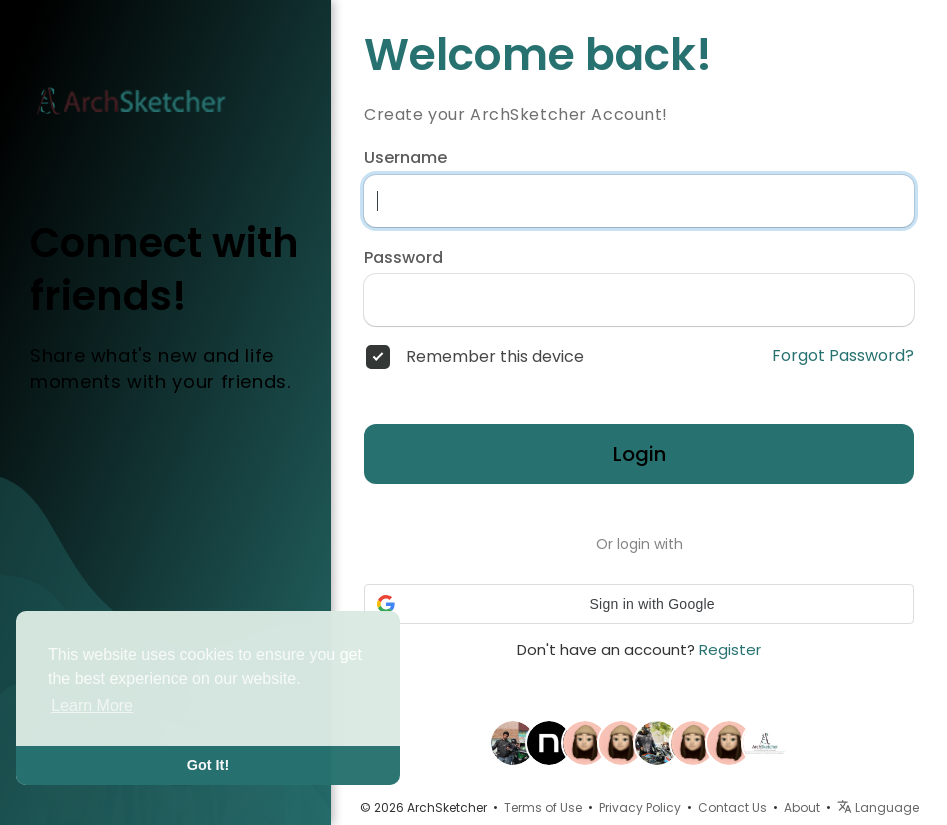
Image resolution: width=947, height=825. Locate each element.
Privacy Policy (640, 807)
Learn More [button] (92, 705)
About (802, 807)
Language (878, 807)
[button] (639, 604)
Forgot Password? (843, 356)
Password (403, 258)
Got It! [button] (208, 765)
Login (639, 454)
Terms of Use (543, 807)
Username (405, 158)
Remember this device (495, 357)
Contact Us (732, 807)
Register (730, 649)
